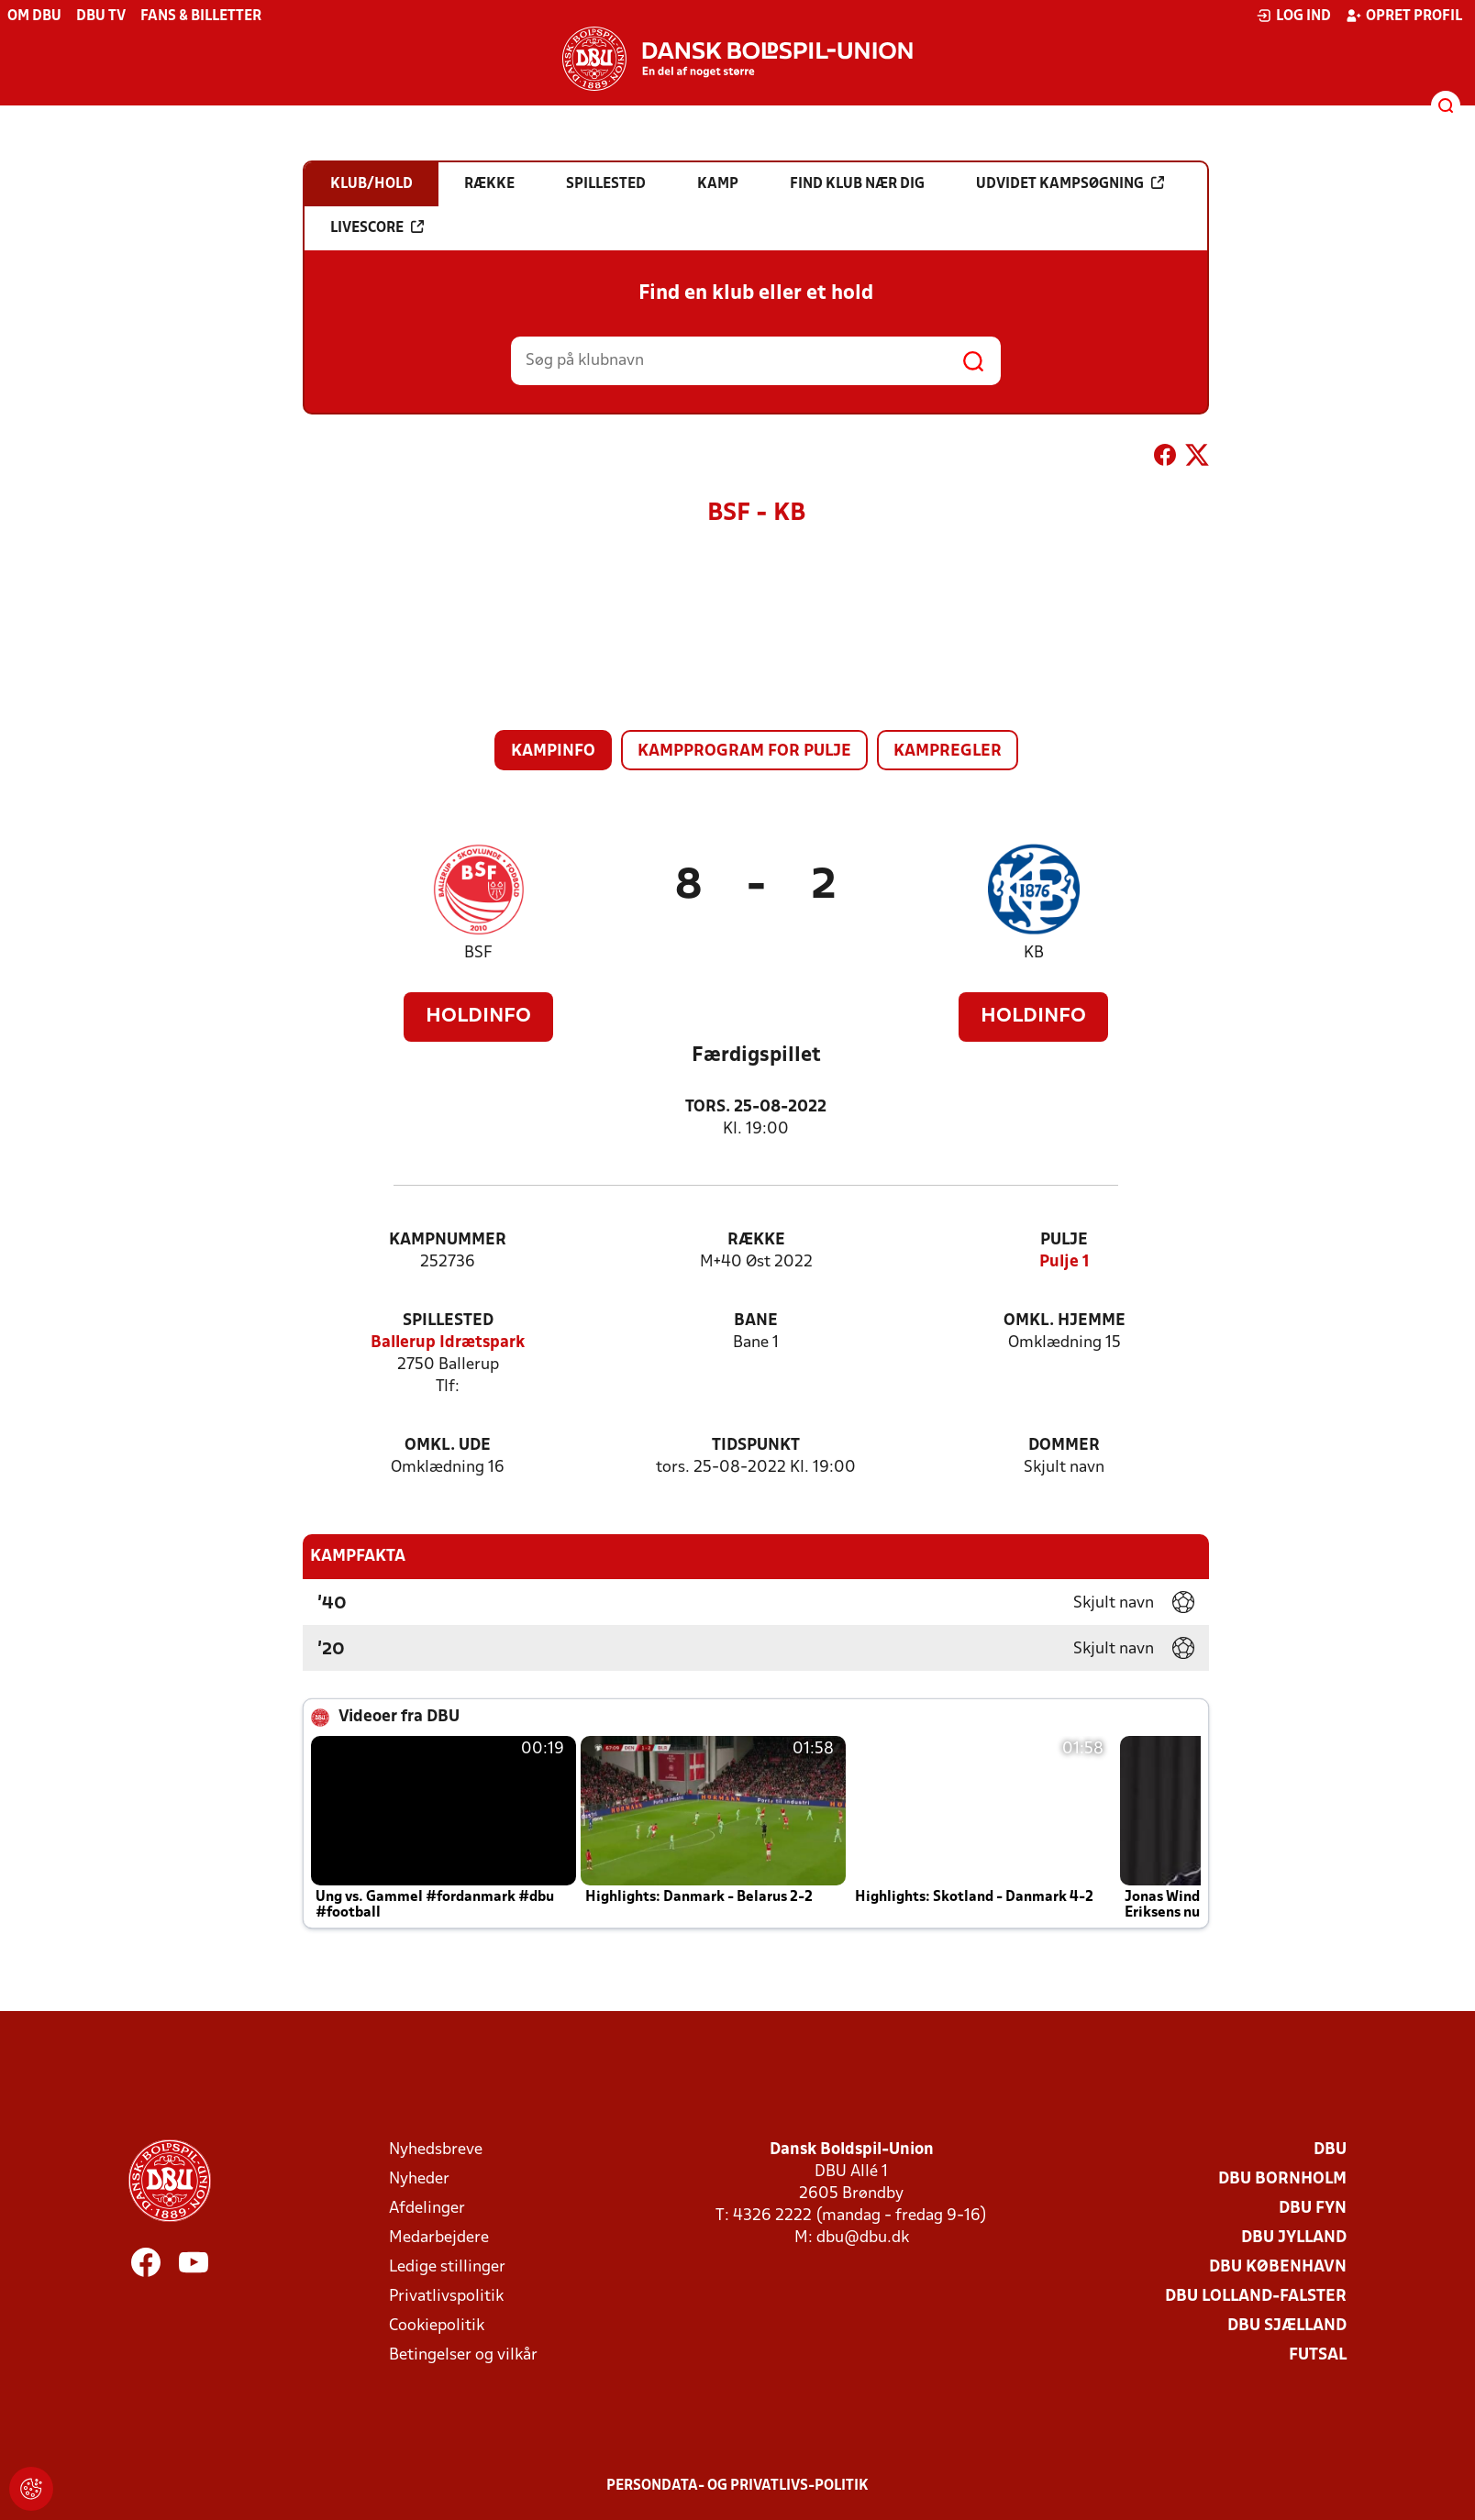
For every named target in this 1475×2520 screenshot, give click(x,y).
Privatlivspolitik (446, 2296)
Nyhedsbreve (435, 2150)
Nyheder (419, 2179)
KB (1034, 953)
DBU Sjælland (1287, 2326)
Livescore (377, 227)
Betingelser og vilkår (463, 2355)
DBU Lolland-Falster (1256, 2296)
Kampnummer (447, 1240)
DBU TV (101, 16)
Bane (756, 1321)
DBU (1330, 2150)
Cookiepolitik (436, 2326)
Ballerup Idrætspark (448, 1343)
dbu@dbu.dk (862, 2238)
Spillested (448, 1321)
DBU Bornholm (1282, 2179)
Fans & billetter (200, 16)
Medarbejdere (439, 2238)
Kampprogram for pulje (744, 751)
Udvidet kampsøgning (1070, 183)
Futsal (1318, 2355)
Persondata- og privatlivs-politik (737, 2486)
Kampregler (947, 751)
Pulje (1064, 1240)
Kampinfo (553, 751)
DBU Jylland (1294, 2238)
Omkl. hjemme (1065, 1321)
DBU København (1278, 2267)
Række (756, 1240)
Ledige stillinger (447, 2267)
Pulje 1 (1064, 1262)
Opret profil (1404, 15)
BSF (478, 953)
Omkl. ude (448, 1445)
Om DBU (34, 16)
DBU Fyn (1313, 2208)
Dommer (1064, 1445)
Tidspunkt (756, 1445)
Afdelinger (427, 2208)
